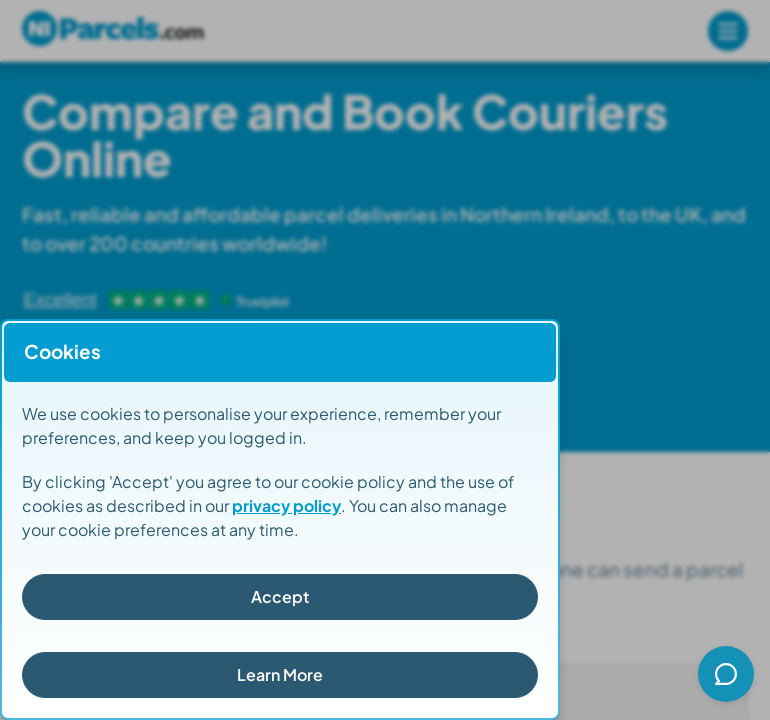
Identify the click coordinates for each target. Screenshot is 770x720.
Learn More (280, 674)
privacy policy (286, 505)
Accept (280, 596)
